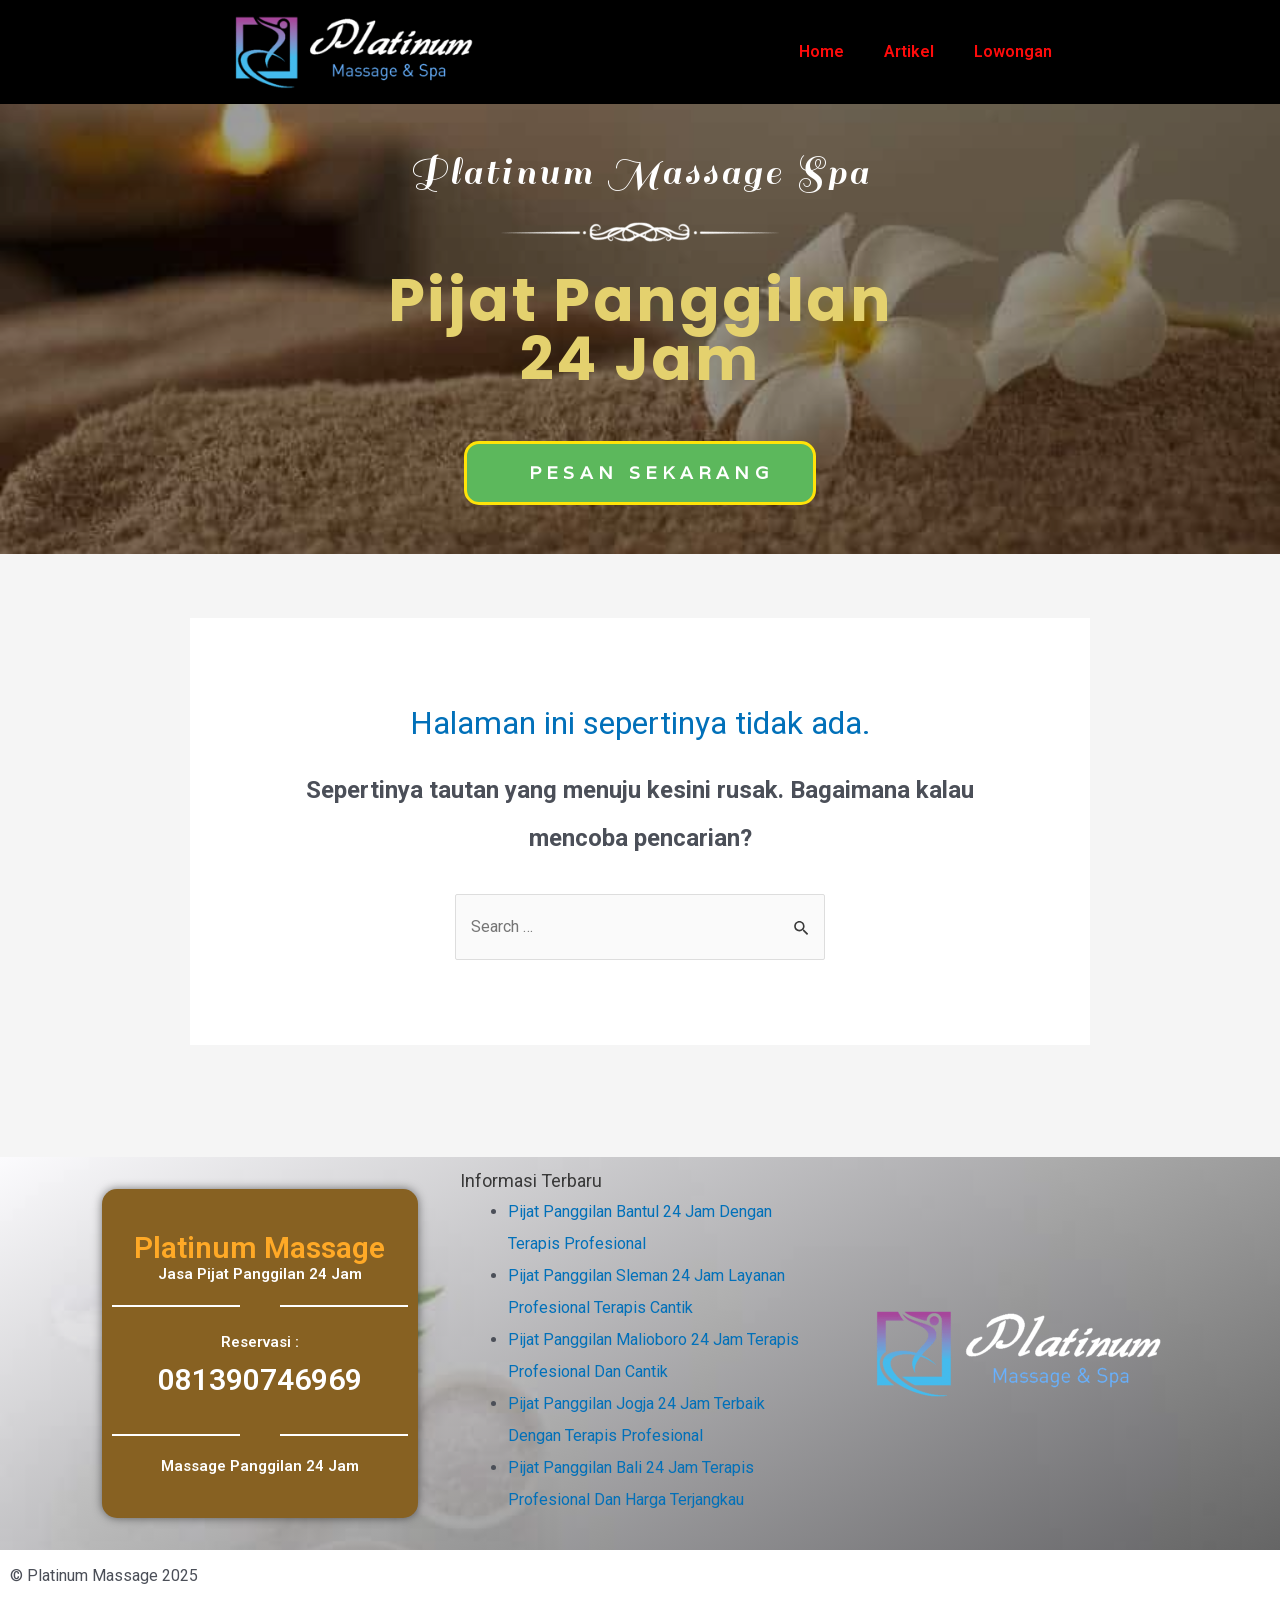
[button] (640, 473)
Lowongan (1013, 51)
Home (821, 51)
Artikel (909, 51)
